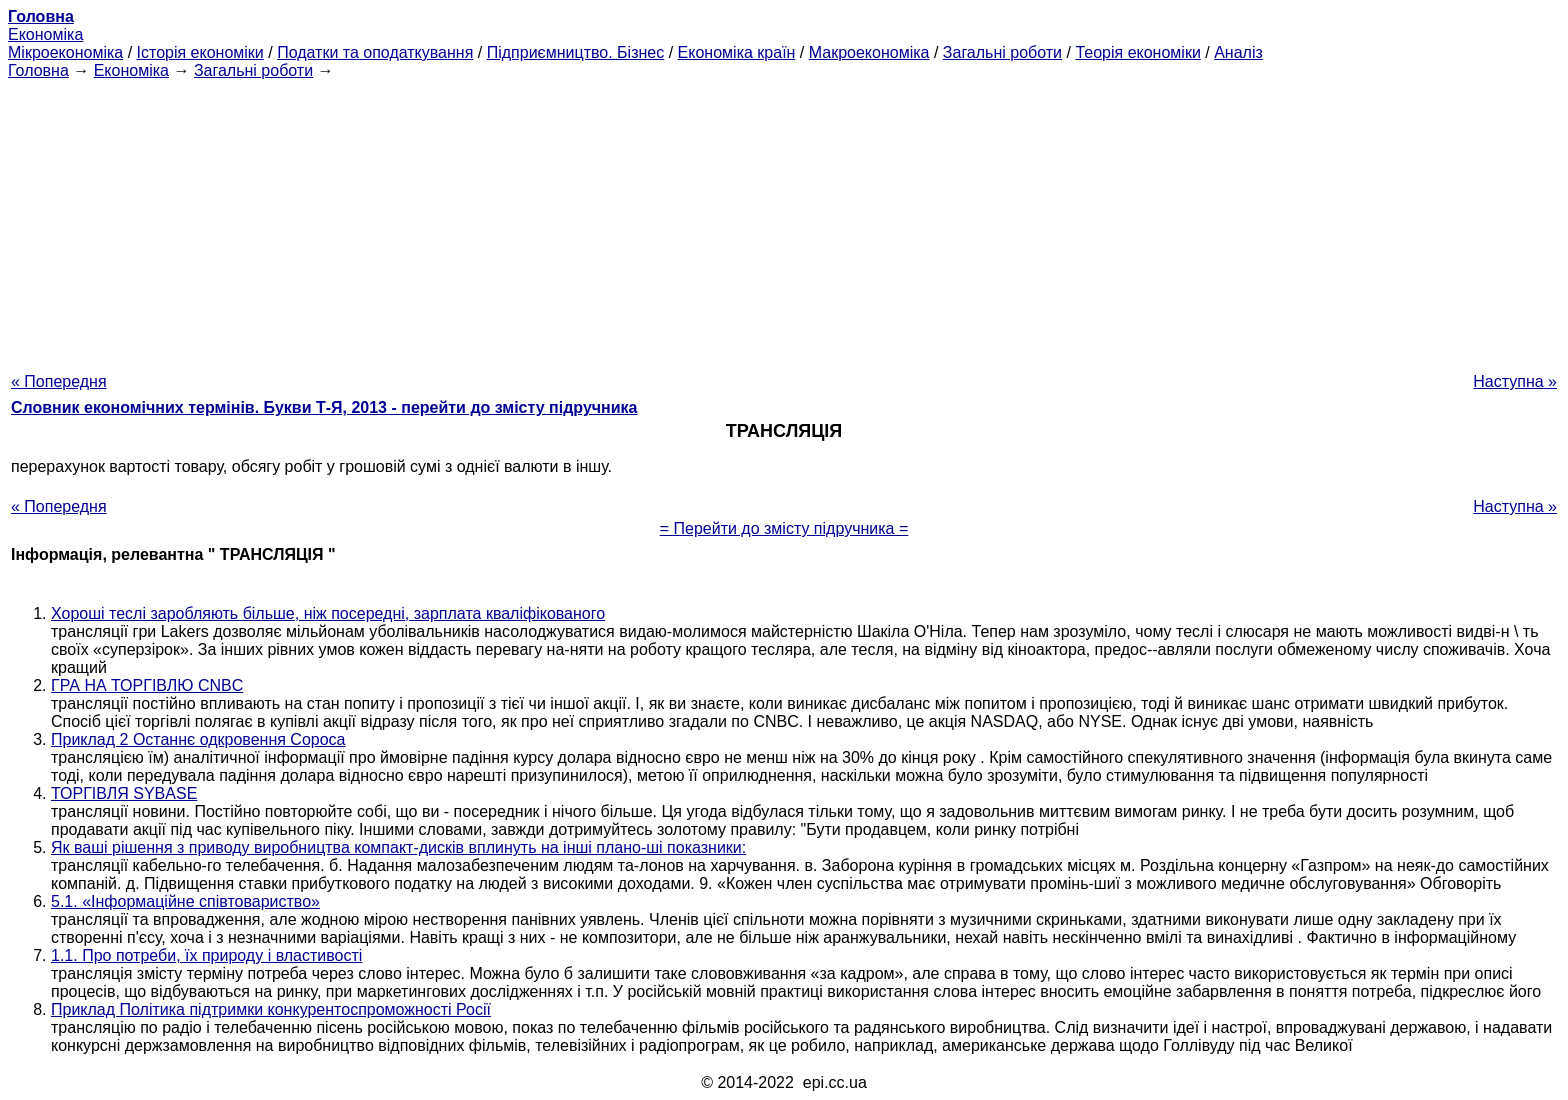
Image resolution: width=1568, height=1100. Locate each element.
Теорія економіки (1137, 52)
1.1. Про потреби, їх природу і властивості (206, 955)
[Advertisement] (784, 220)
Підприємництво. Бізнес (576, 52)
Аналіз (1238, 52)
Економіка (45, 34)
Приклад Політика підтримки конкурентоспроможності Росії (271, 1009)
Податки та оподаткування (375, 52)
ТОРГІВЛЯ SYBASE (124, 793)
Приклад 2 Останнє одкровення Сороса (198, 739)
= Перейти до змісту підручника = (784, 528)
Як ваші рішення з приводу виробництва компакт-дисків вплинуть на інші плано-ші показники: (398, 847)
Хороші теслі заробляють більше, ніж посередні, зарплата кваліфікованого (328, 613)
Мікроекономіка (65, 52)
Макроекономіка (869, 52)
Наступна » (1515, 381)
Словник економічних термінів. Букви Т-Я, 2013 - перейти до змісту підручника (324, 407)
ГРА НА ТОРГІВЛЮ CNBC (147, 685)
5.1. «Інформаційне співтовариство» (185, 901)
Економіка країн (737, 52)
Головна (38, 70)
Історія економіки (200, 52)
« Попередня (59, 381)
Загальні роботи (1002, 52)
